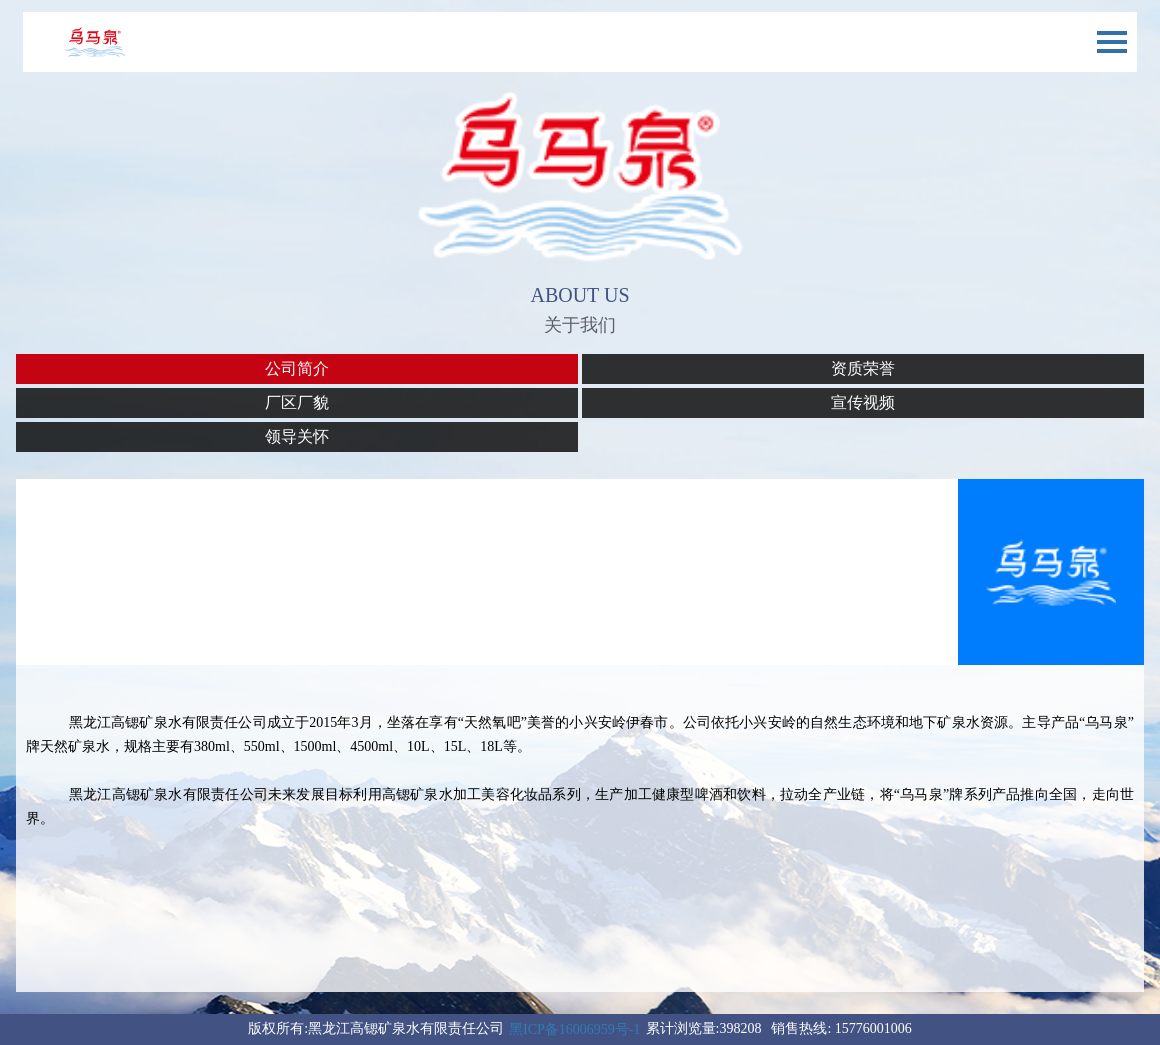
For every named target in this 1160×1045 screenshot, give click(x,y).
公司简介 (297, 368)
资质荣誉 (863, 368)
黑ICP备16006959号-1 (574, 1029)
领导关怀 (297, 436)
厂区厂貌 (297, 402)
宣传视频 (863, 402)
